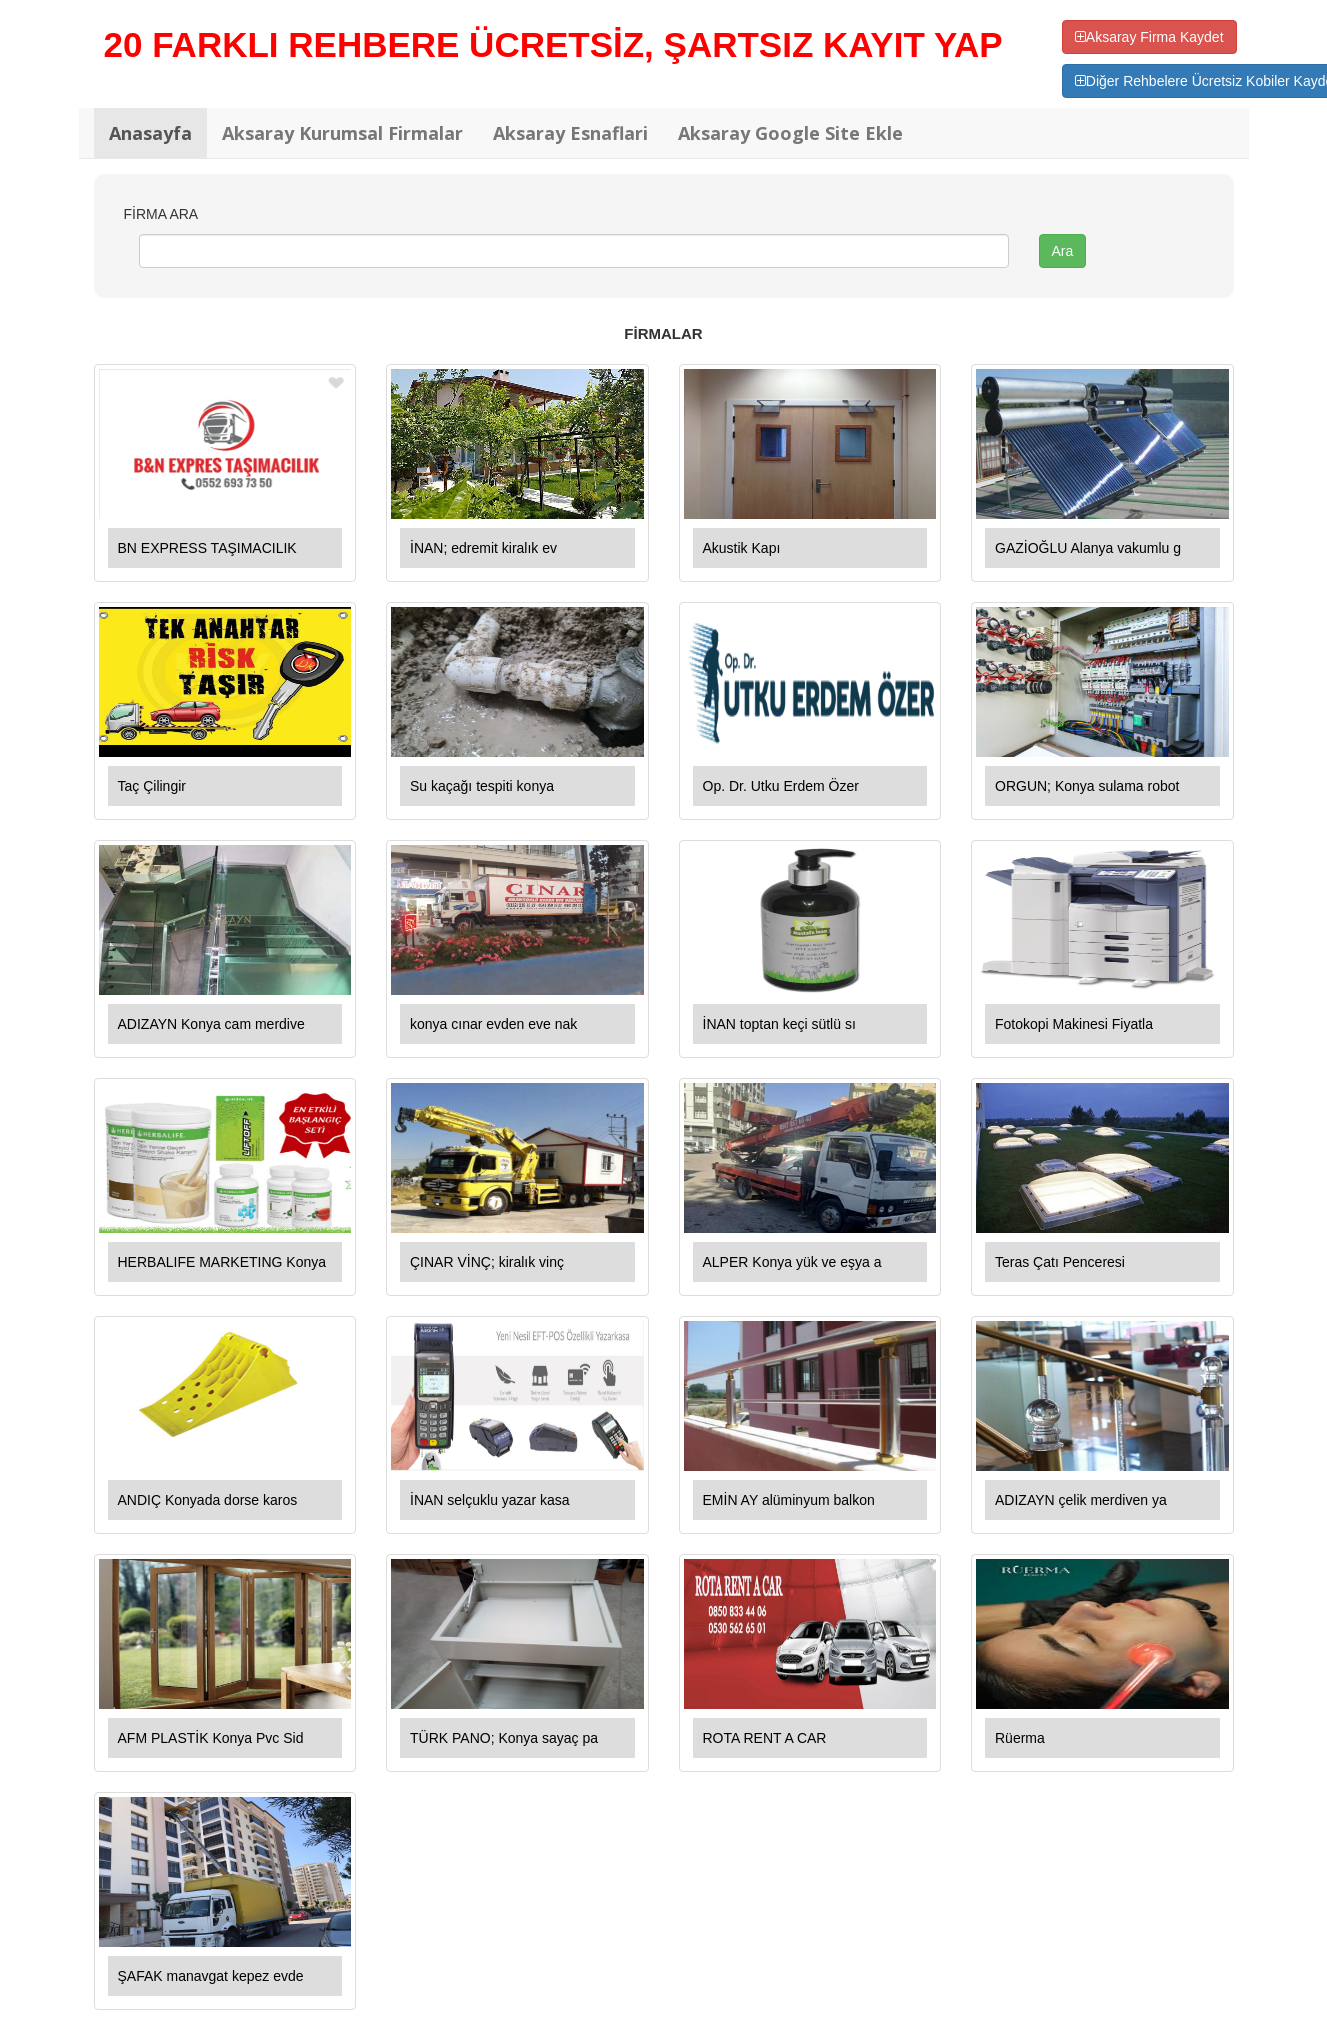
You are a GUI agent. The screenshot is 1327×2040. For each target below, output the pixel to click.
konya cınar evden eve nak (493, 1024)
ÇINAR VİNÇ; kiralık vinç (487, 1262)
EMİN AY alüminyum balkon (789, 1500)
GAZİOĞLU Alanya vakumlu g (1088, 548)
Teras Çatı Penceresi (1060, 1262)
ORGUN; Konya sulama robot (1087, 786)
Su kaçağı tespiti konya (482, 786)
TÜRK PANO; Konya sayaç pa (504, 1738)
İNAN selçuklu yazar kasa (490, 1500)
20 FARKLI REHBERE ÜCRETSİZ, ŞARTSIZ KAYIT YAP (553, 44)
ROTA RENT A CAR (765, 1738)
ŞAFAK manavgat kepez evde (211, 1976)
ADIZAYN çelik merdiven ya (1081, 1500)
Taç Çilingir (152, 786)
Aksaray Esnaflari (570, 133)
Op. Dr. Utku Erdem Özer (781, 786)
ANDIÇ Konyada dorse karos (208, 1500)
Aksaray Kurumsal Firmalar (342, 133)
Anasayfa (150, 133)
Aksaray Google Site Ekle (790, 133)
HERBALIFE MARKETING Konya (222, 1262)
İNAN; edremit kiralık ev (483, 548)
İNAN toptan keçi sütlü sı (779, 1024)
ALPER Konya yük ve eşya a (792, 1262)
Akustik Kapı (742, 548)
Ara (1063, 251)
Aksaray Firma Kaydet (1149, 37)
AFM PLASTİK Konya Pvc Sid (211, 1738)
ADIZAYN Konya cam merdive (211, 1024)
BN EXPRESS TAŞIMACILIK (207, 548)
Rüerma (1020, 1738)
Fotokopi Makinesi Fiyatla (1074, 1024)
